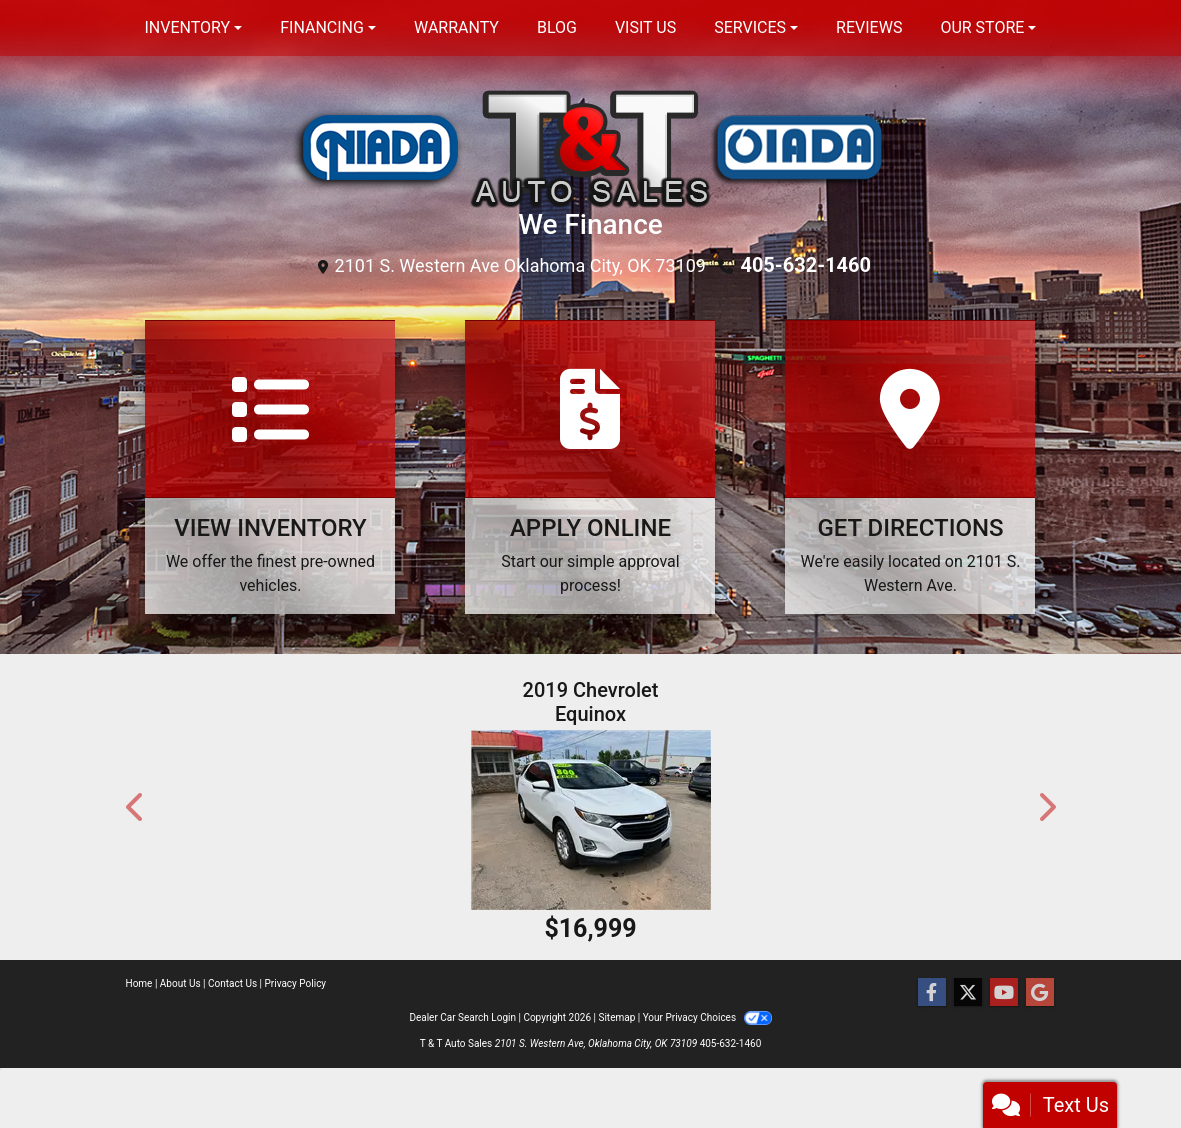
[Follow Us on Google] (1040, 993)
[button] (136, 807)
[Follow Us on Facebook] (932, 993)
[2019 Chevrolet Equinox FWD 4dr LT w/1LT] (591, 820)
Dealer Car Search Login (462, 1017)
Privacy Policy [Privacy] (296, 983)
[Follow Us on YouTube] (1004, 993)
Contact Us (232, 983)
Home (139, 983)
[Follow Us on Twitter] (968, 993)
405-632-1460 (805, 265)
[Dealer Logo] (591, 146)
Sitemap (616, 1017)
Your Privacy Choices (707, 1017)
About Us (180, 983)
